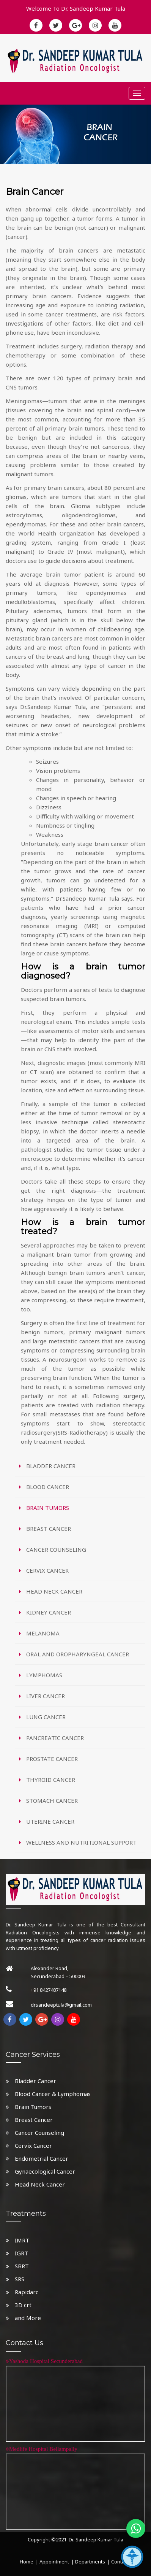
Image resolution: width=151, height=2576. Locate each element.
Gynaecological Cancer (40, 2171)
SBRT (17, 2266)
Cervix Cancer (29, 2145)
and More (23, 2318)
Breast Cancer (29, 2119)
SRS (15, 2279)
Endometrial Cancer (37, 2158)
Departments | (92, 2561)
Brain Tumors (28, 2106)
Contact (120, 2561)
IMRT (17, 2240)
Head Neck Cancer (35, 2184)
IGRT (17, 2253)
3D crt (18, 2305)
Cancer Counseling (35, 2132)
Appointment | (56, 2561)
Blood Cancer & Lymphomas (48, 2094)
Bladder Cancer (31, 2081)
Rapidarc (22, 2292)
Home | (29, 2561)
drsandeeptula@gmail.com (61, 2004)
